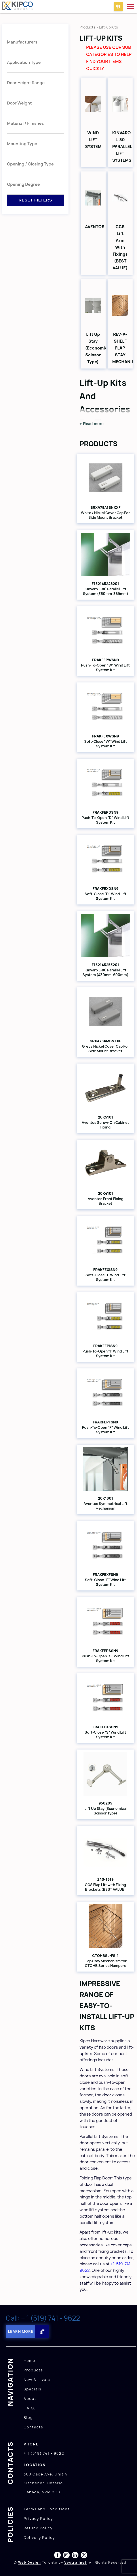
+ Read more (92, 424)
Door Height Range (26, 82)
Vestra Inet (75, 2562)
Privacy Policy (38, 2518)
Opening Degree (23, 184)
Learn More (20, 2331)
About (30, 2398)
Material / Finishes (25, 123)
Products (87, 27)
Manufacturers (22, 42)
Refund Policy (38, 2528)
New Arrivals (37, 2379)
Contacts (33, 2427)
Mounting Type (22, 143)
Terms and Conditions (47, 2509)
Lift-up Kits (108, 27)
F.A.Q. (29, 2408)
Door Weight (19, 103)
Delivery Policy (39, 2537)
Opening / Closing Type (30, 164)
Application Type (24, 62)
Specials (33, 2389)
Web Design (29, 2562)
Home (29, 2360)
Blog (28, 2417)
